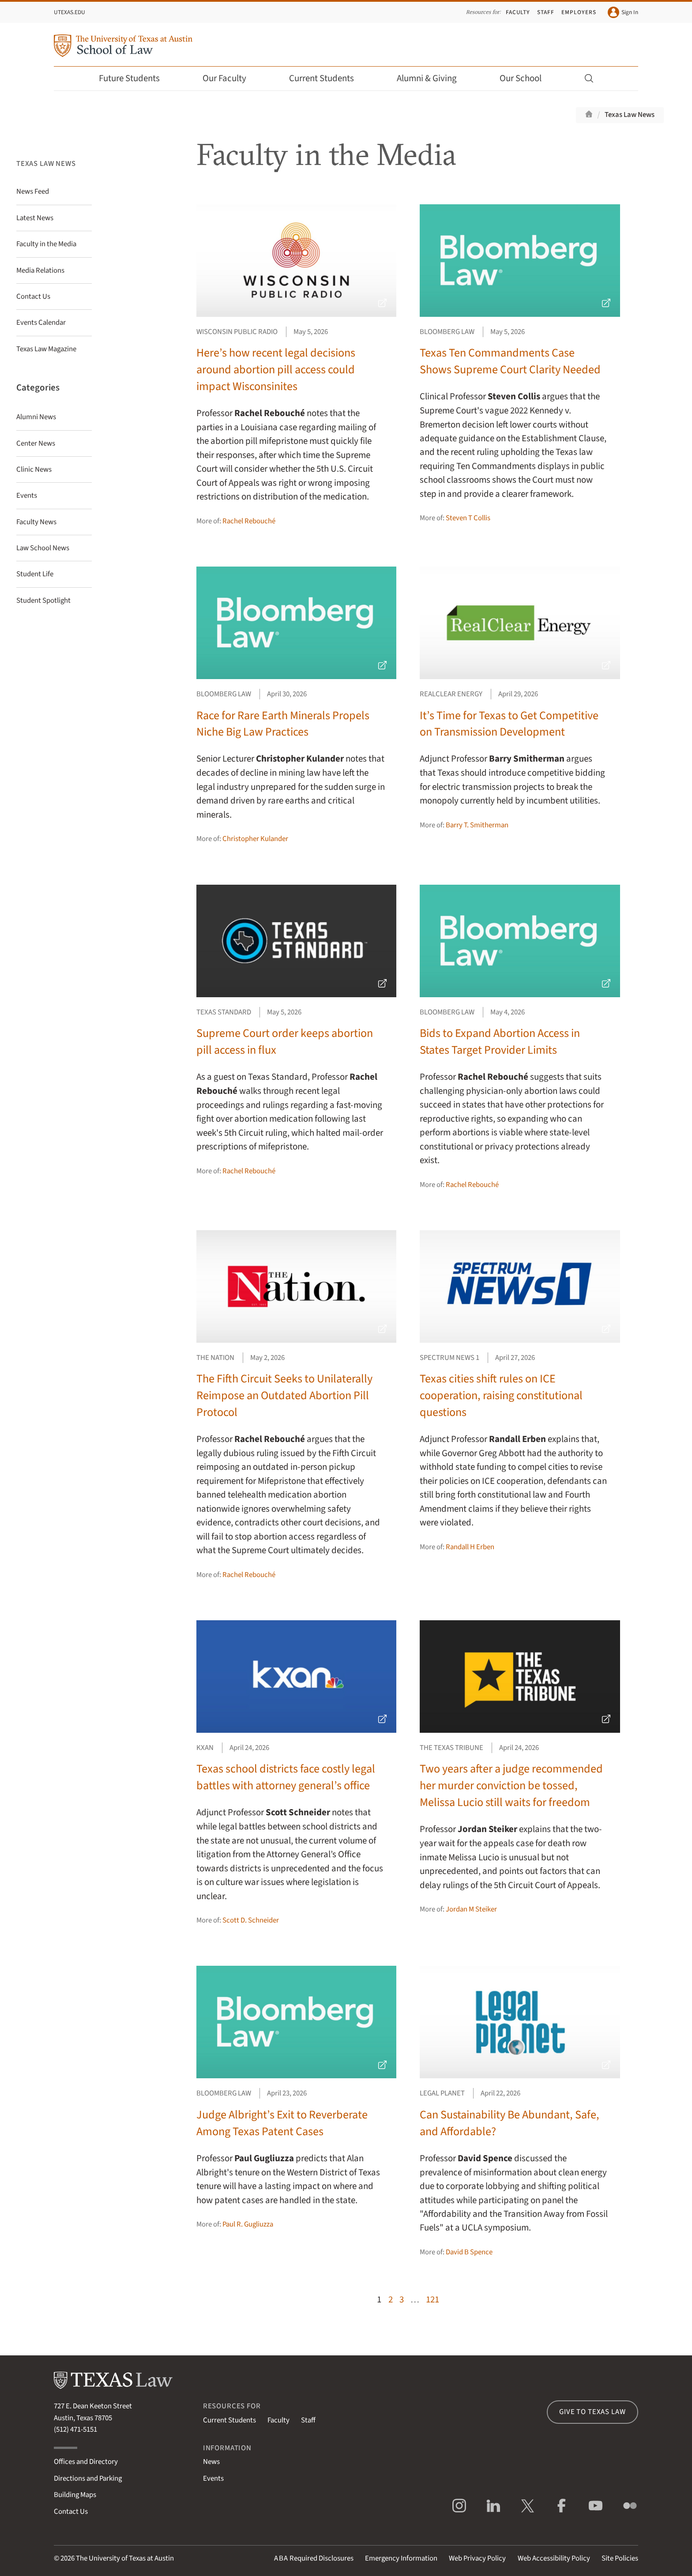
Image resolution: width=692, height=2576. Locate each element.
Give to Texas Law (592, 2412)
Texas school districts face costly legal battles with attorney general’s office (285, 1777)
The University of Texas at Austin (125, 2558)
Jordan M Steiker (471, 1909)
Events (213, 2478)
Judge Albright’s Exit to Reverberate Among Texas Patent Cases (282, 2123)
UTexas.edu (69, 12)
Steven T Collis (468, 518)
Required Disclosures (314, 2558)
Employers (578, 12)
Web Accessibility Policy (554, 2558)
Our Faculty (230, 78)
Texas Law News (629, 114)
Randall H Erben (470, 1547)
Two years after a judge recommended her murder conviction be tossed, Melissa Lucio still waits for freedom (511, 1785)
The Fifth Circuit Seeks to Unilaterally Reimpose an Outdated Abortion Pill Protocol (284, 1395)
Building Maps (75, 2495)
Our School (526, 78)
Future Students (135, 78)
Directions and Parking (88, 2478)
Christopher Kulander (255, 839)
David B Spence (469, 2252)
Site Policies (620, 2558)
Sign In (623, 12)
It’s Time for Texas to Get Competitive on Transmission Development (509, 723)
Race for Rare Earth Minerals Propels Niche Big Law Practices (282, 723)
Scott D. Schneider (250, 1920)
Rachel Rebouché (248, 521)
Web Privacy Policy (477, 2558)
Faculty (518, 12)
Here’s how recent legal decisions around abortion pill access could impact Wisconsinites (275, 369)
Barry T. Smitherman (477, 825)
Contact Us (71, 2511)
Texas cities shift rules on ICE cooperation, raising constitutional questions (501, 1395)
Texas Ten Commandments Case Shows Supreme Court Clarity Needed (510, 361)
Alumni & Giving (433, 78)
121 (432, 2299)
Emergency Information (401, 2558)
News (211, 2461)
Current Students (327, 78)
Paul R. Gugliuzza (247, 2224)
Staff (545, 12)
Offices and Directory (86, 2461)
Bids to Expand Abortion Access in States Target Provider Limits (500, 1041)
